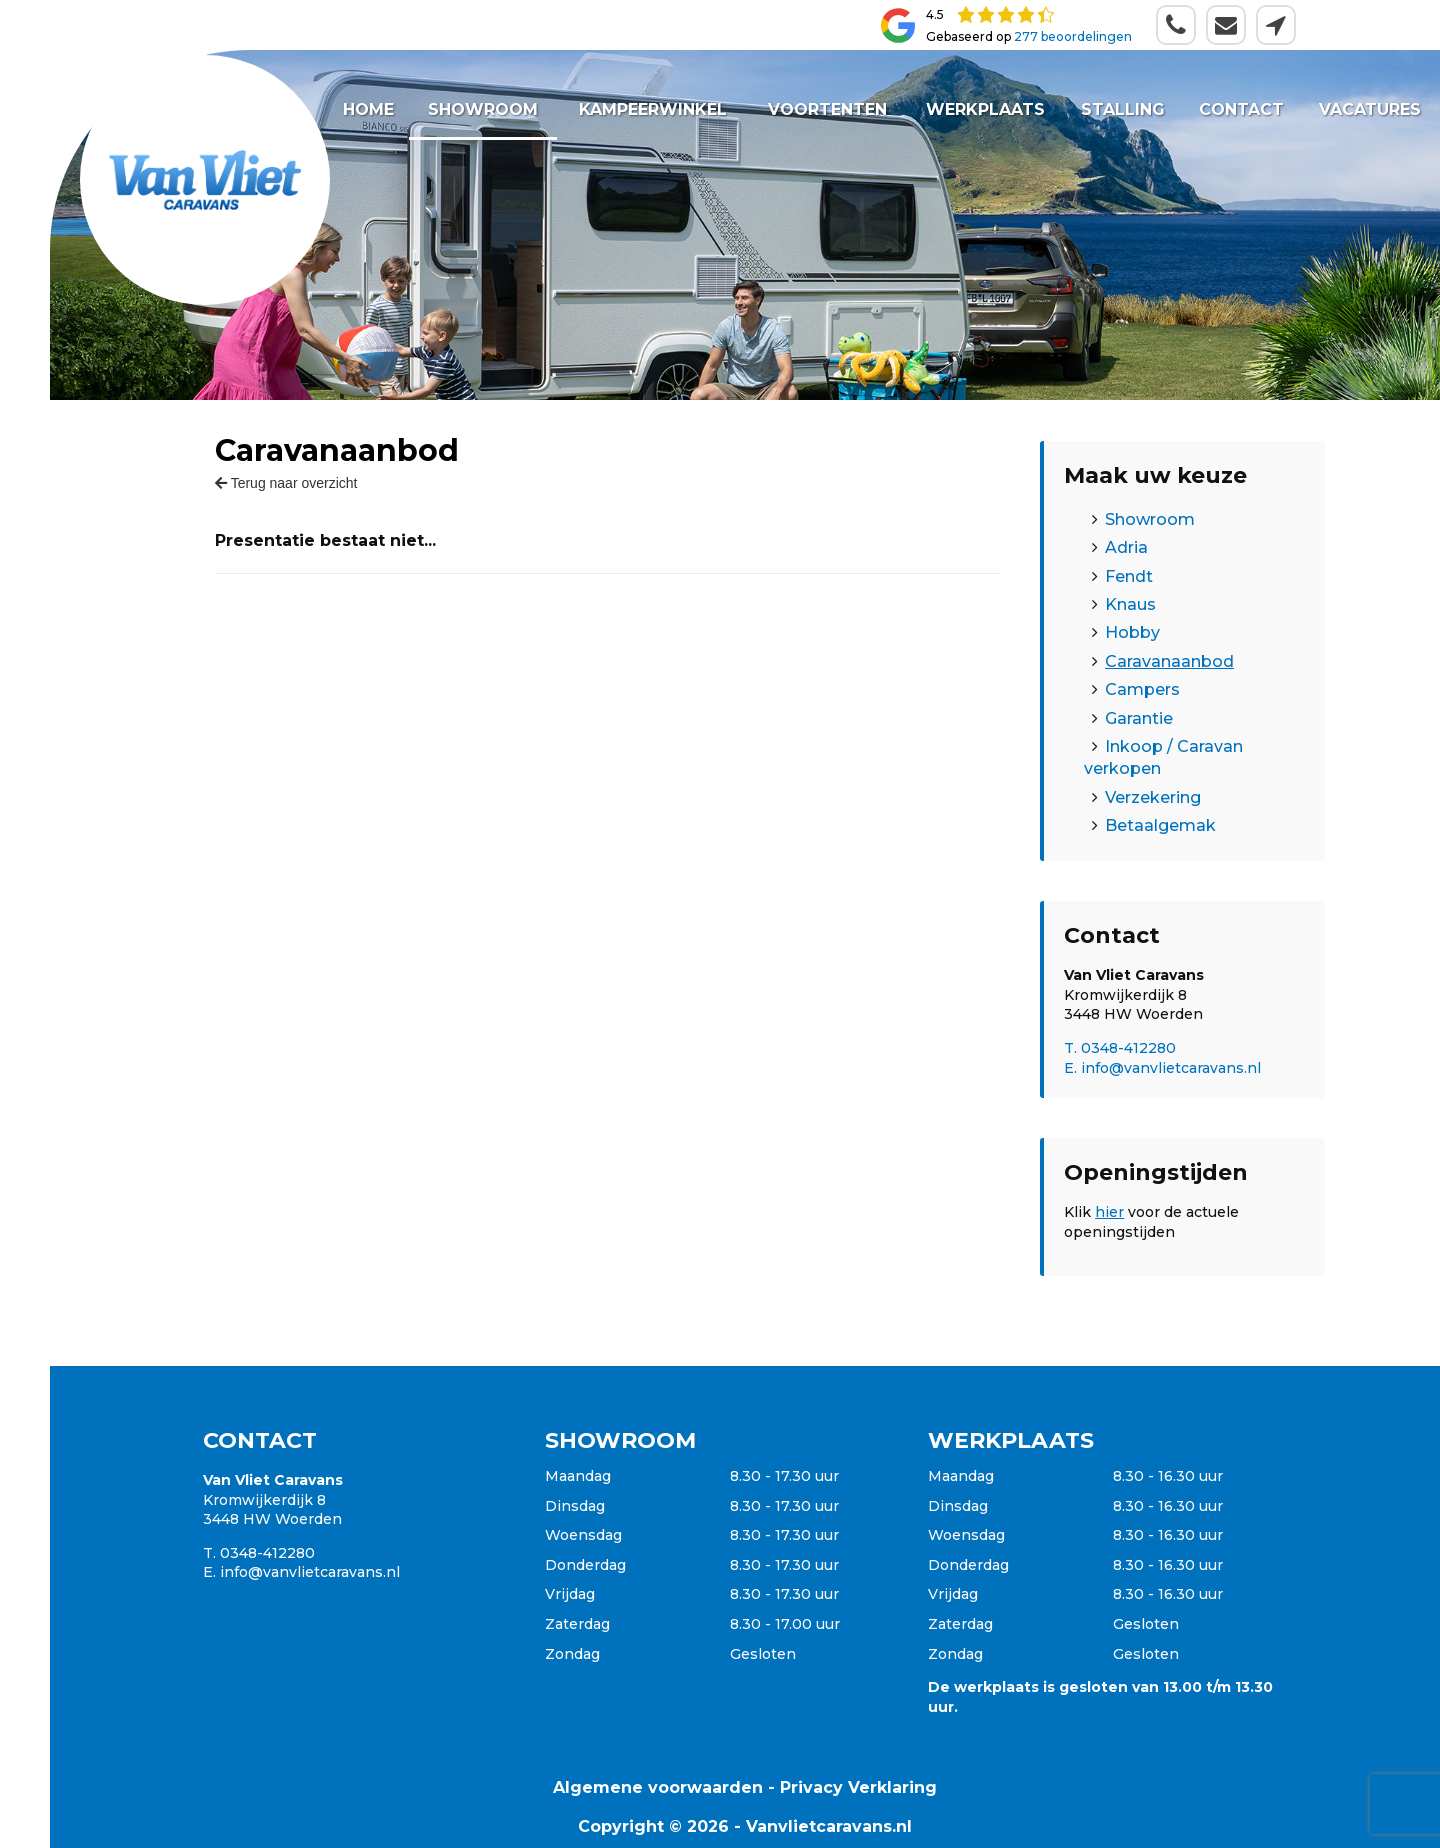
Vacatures (1371, 109)
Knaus (1130, 604)
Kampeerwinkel (652, 109)
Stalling (1123, 109)
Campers (1142, 689)
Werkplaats (984, 109)
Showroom (483, 109)
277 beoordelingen (1073, 36)
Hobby (1132, 632)
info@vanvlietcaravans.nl (310, 1572)
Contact (1241, 109)
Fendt (1129, 576)
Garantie (1139, 718)
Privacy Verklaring (858, 1787)
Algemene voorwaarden (658, 1787)
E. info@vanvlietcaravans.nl (1162, 1068)
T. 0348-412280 (1120, 1048)
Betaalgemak (1160, 825)
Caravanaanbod (1169, 661)
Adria (1126, 547)
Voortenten (826, 109)
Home (368, 109)
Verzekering (1153, 797)
